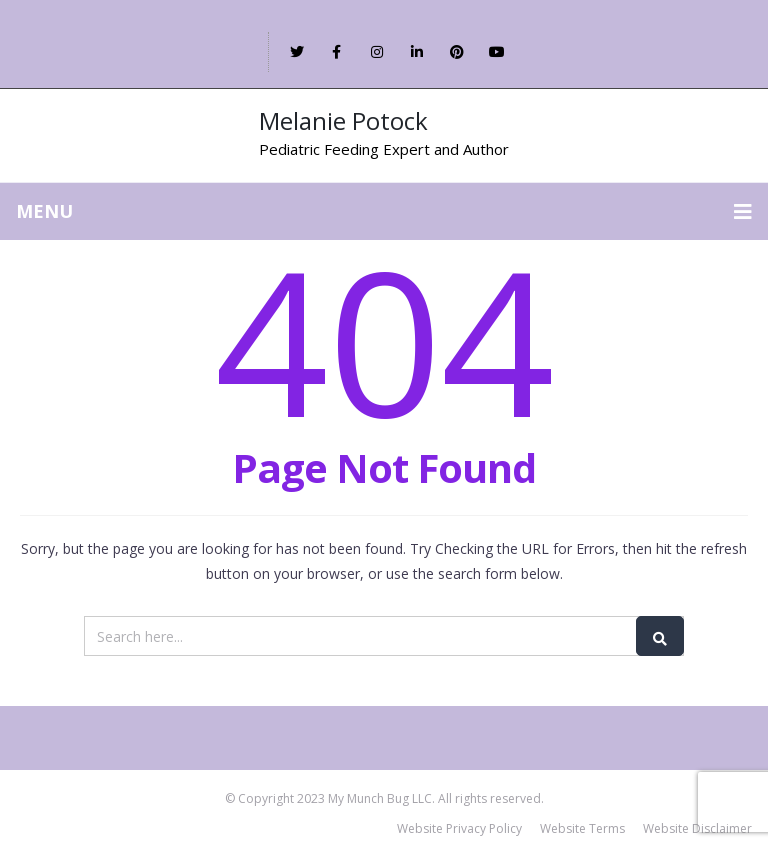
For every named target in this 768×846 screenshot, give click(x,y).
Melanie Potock (343, 120)
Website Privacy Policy (459, 828)
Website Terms (582, 828)
